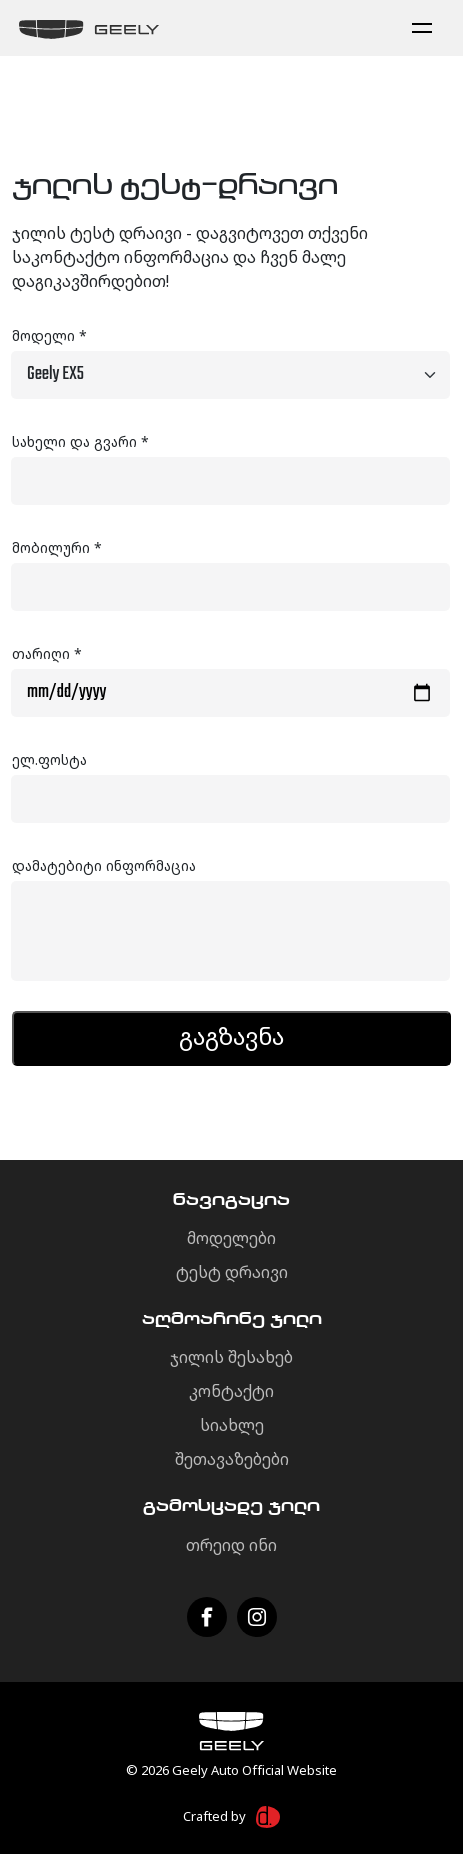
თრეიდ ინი (231, 1545)
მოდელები (231, 1238)
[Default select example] (230, 375)
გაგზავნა (231, 1035)
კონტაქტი (231, 1391)
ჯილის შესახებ (231, 1357)
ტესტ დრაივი (232, 1272)
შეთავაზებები (232, 1459)
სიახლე (232, 1425)
